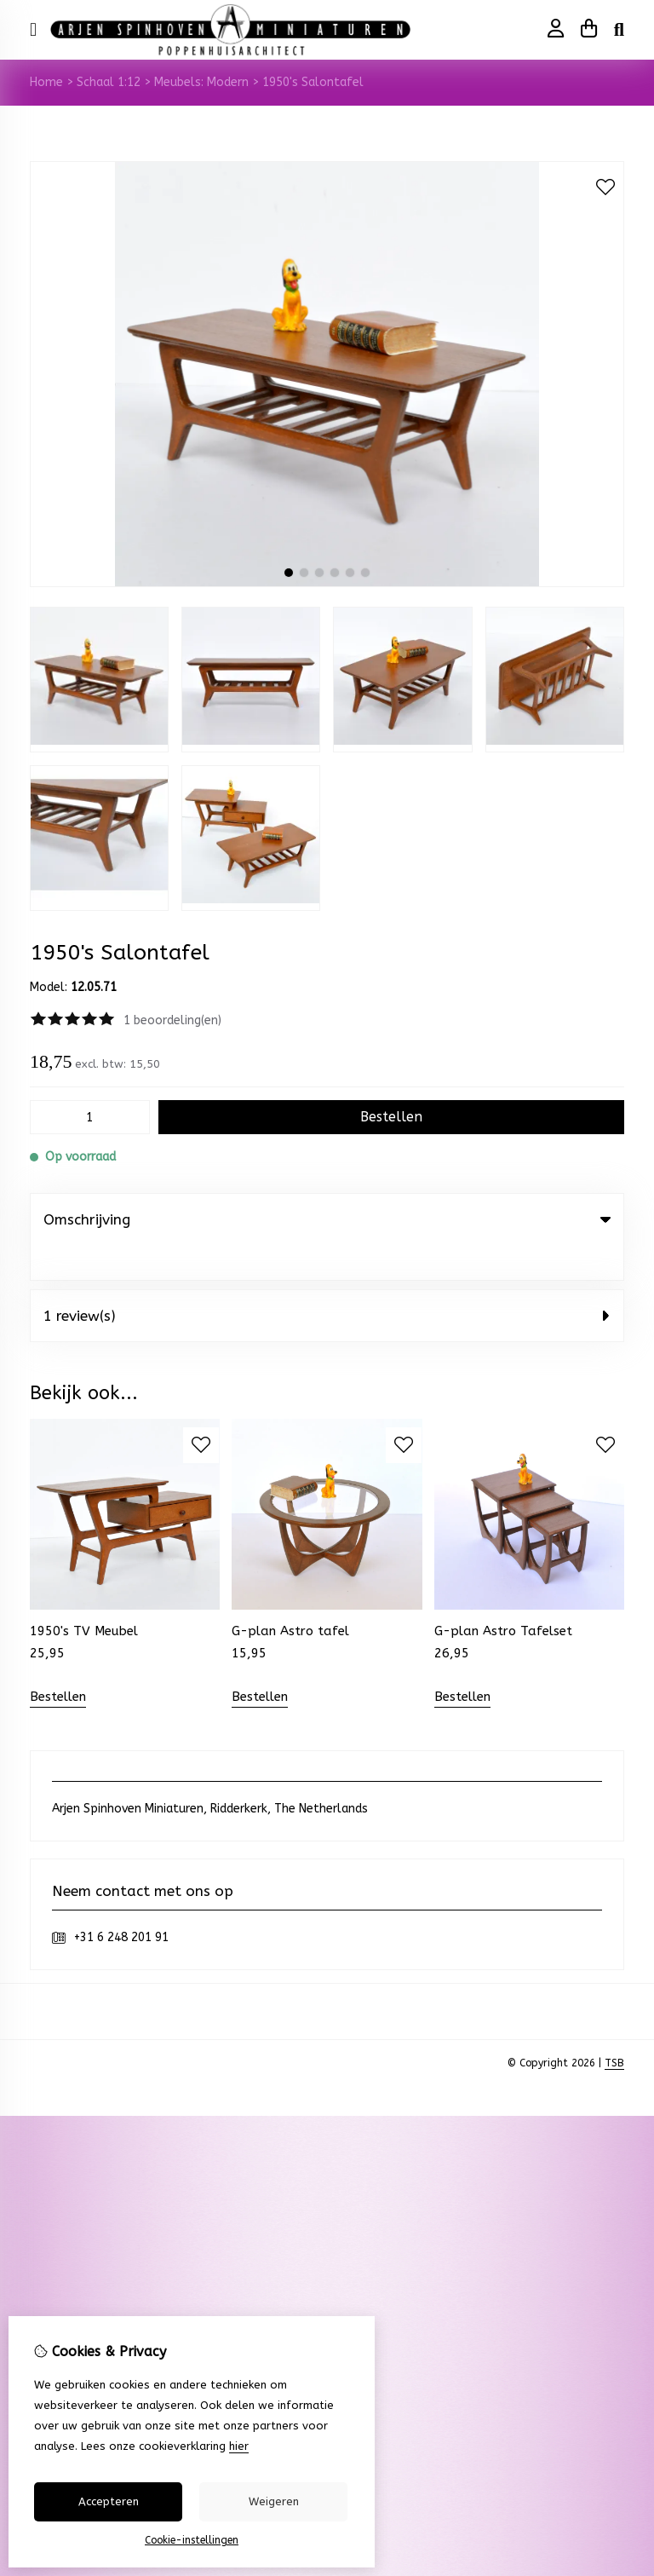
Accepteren (108, 2501)
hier (239, 2446)
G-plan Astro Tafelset (503, 1596)
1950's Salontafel (313, 82)
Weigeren (274, 2501)
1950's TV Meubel (84, 1596)
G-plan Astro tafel (290, 1596)
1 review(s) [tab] (327, 1280)
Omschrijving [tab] (327, 1219)
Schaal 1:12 (109, 82)
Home (46, 82)
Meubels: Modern (201, 82)
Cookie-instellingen (191, 2540)
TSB (614, 2028)
